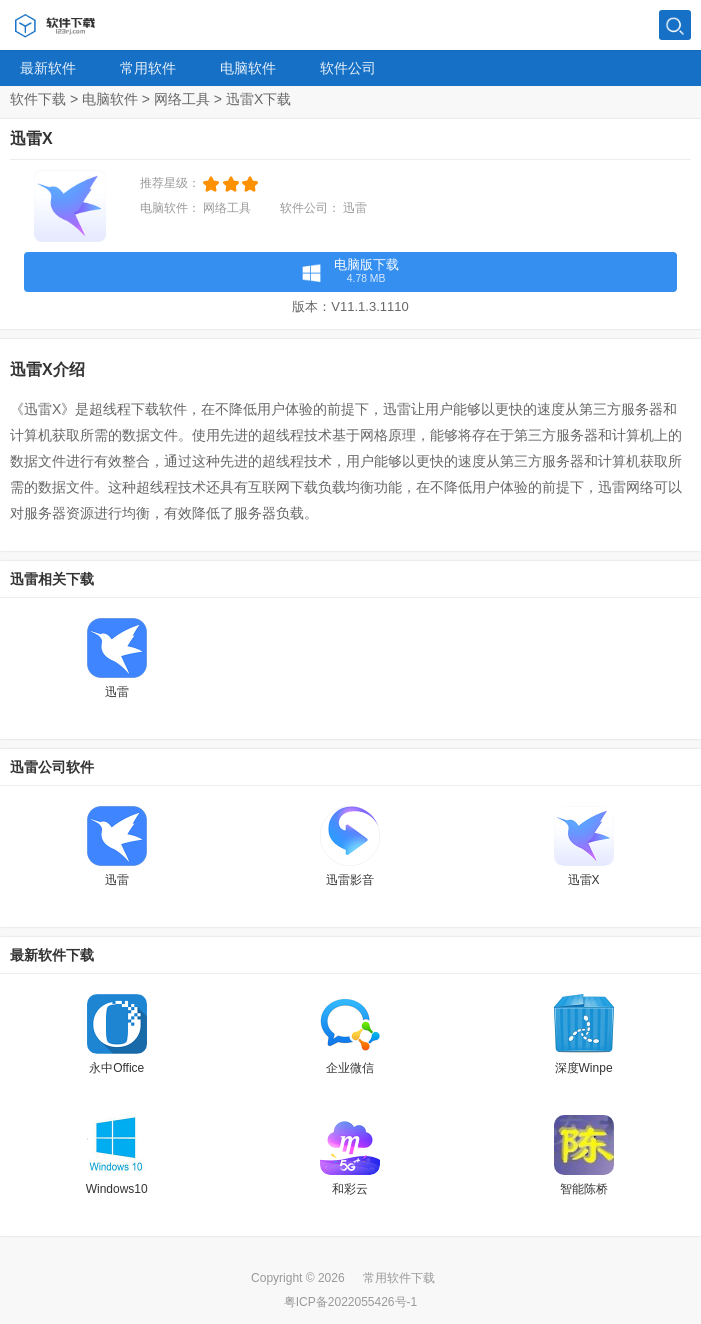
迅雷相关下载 (52, 579)
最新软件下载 (52, 955)
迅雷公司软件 (52, 767)
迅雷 (355, 208)
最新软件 (48, 68)
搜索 (675, 26)
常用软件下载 (399, 1278)
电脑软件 (248, 68)
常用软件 (148, 68)
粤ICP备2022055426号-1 (350, 1302)
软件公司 (348, 68)
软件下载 (38, 99)
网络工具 (182, 99)
